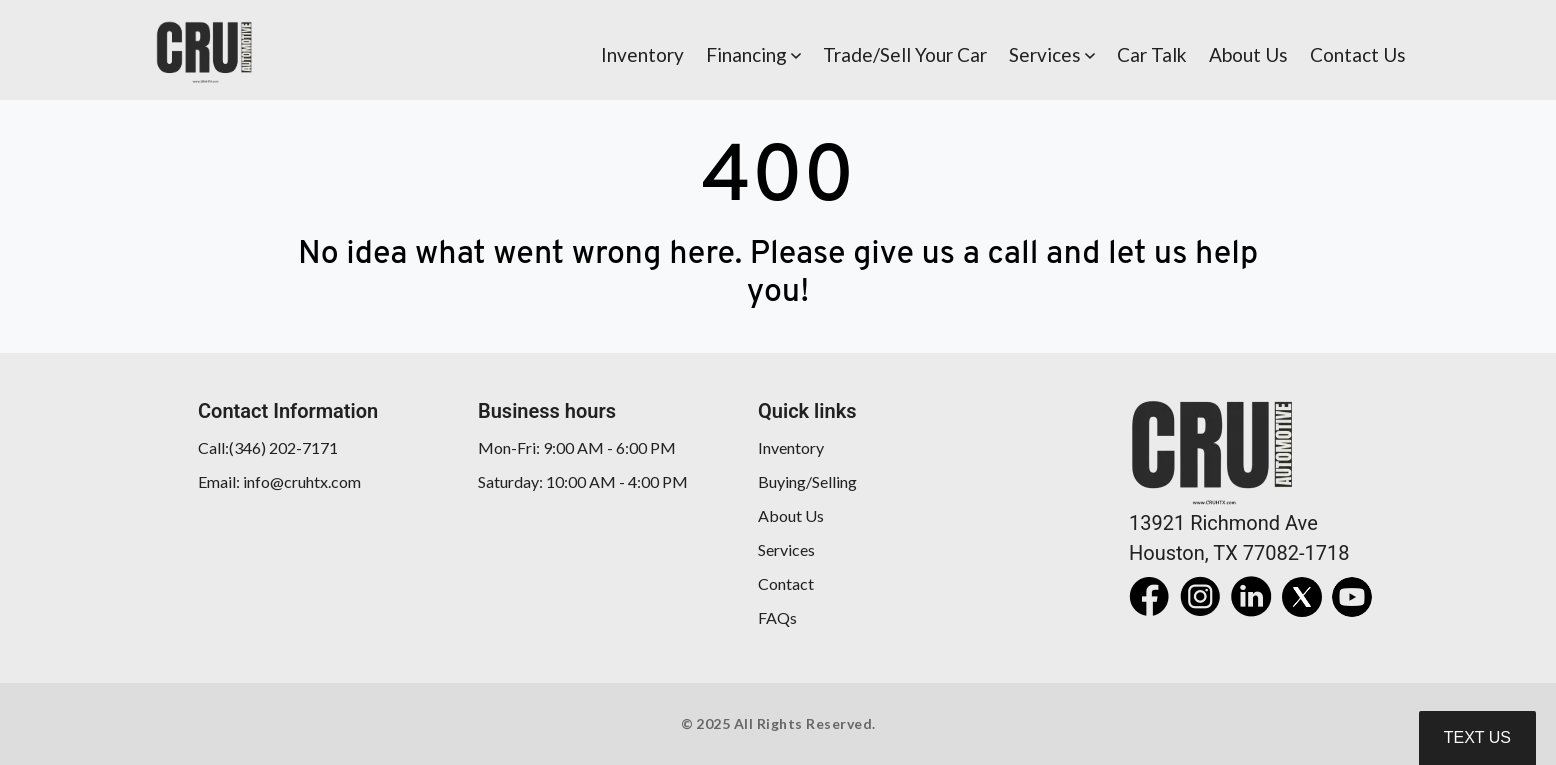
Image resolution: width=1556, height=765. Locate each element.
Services (786, 549)
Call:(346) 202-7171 (268, 447)
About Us (791, 515)
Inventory (791, 447)
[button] (753, 50)
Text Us (1477, 737)
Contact (786, 583)
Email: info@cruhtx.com (279, 481)
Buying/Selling (807, 481)
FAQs (777, 617)
